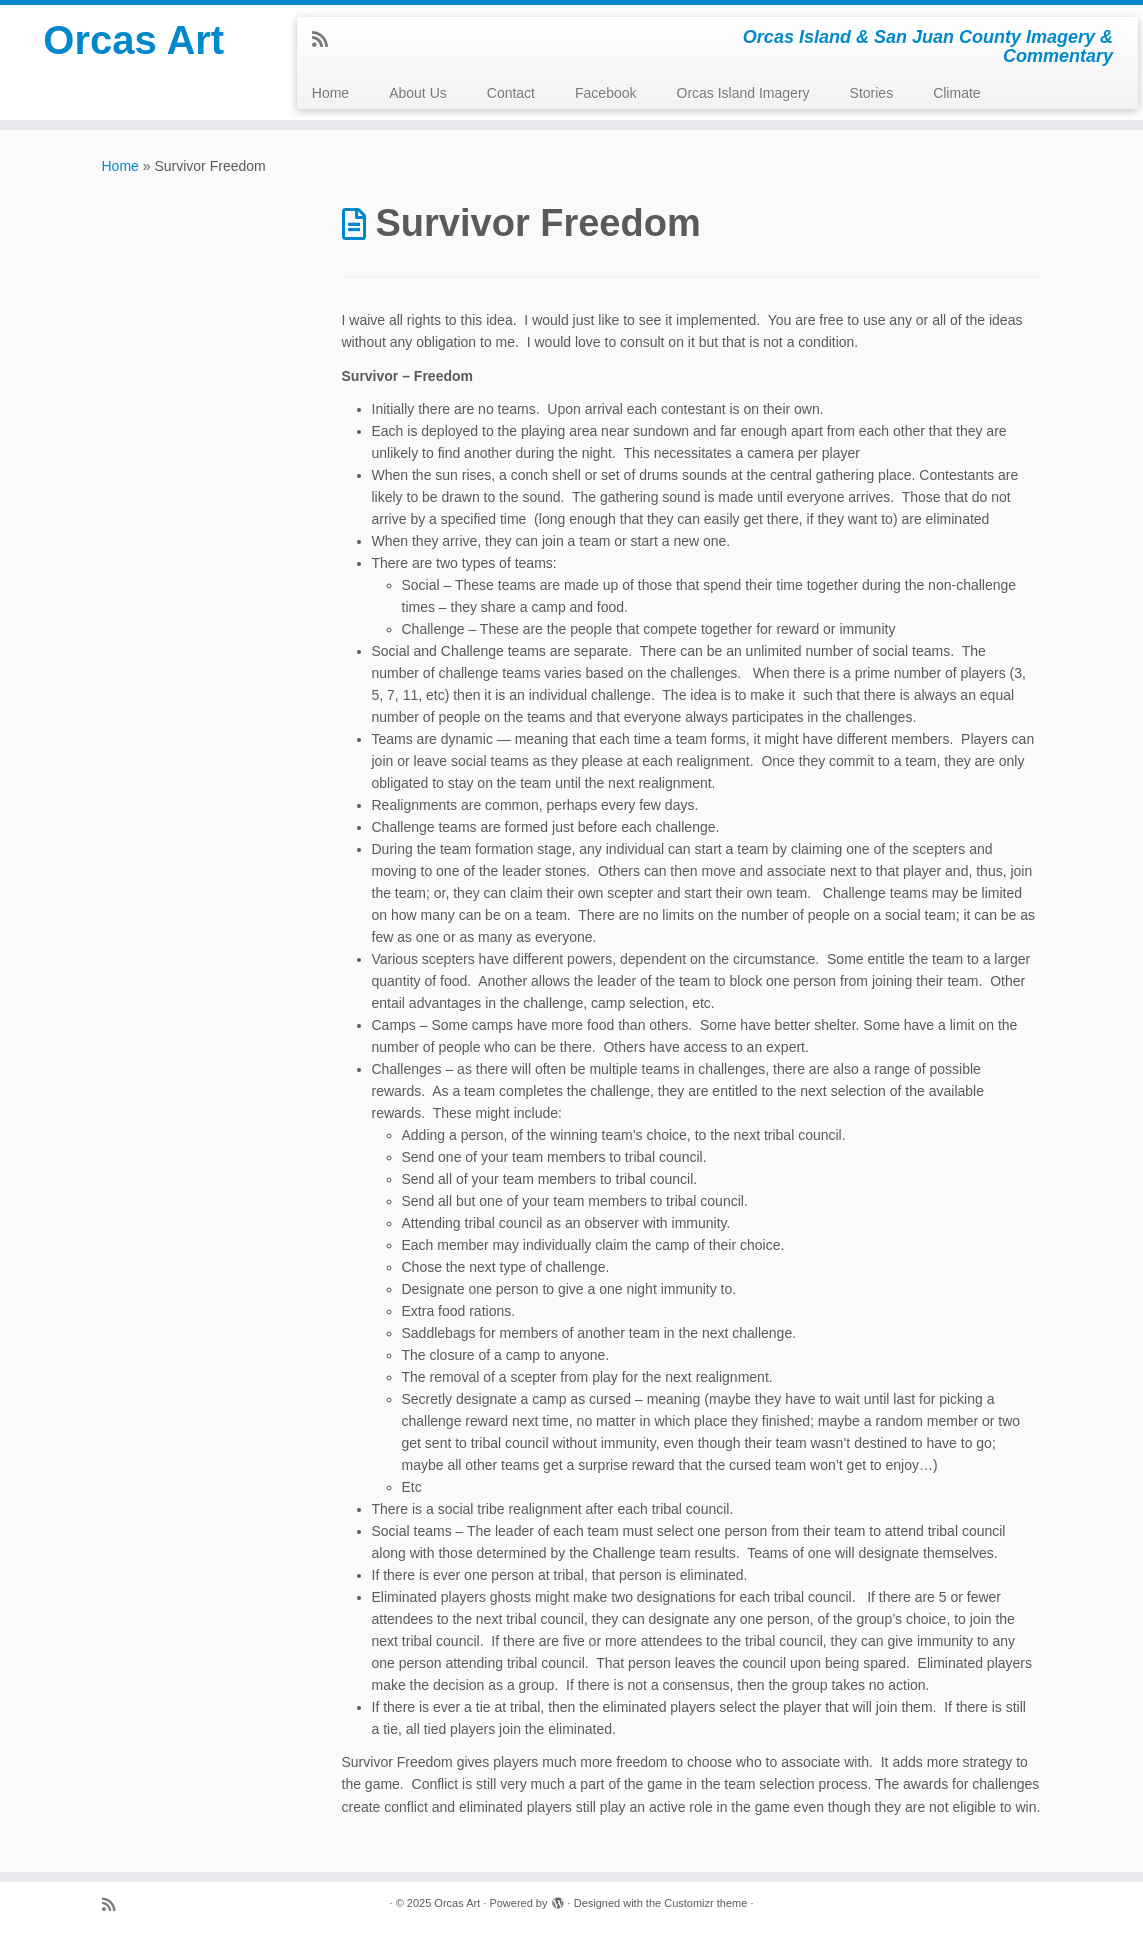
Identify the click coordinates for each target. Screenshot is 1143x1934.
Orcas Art (133, 40)
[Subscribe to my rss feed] (326, 40)
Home (330, 93)
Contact (511, 93)
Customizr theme (705, 1903)
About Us (418, 93)
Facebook (605, 93)
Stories (872, 93)
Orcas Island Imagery (743, 93)
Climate (956, 93)
